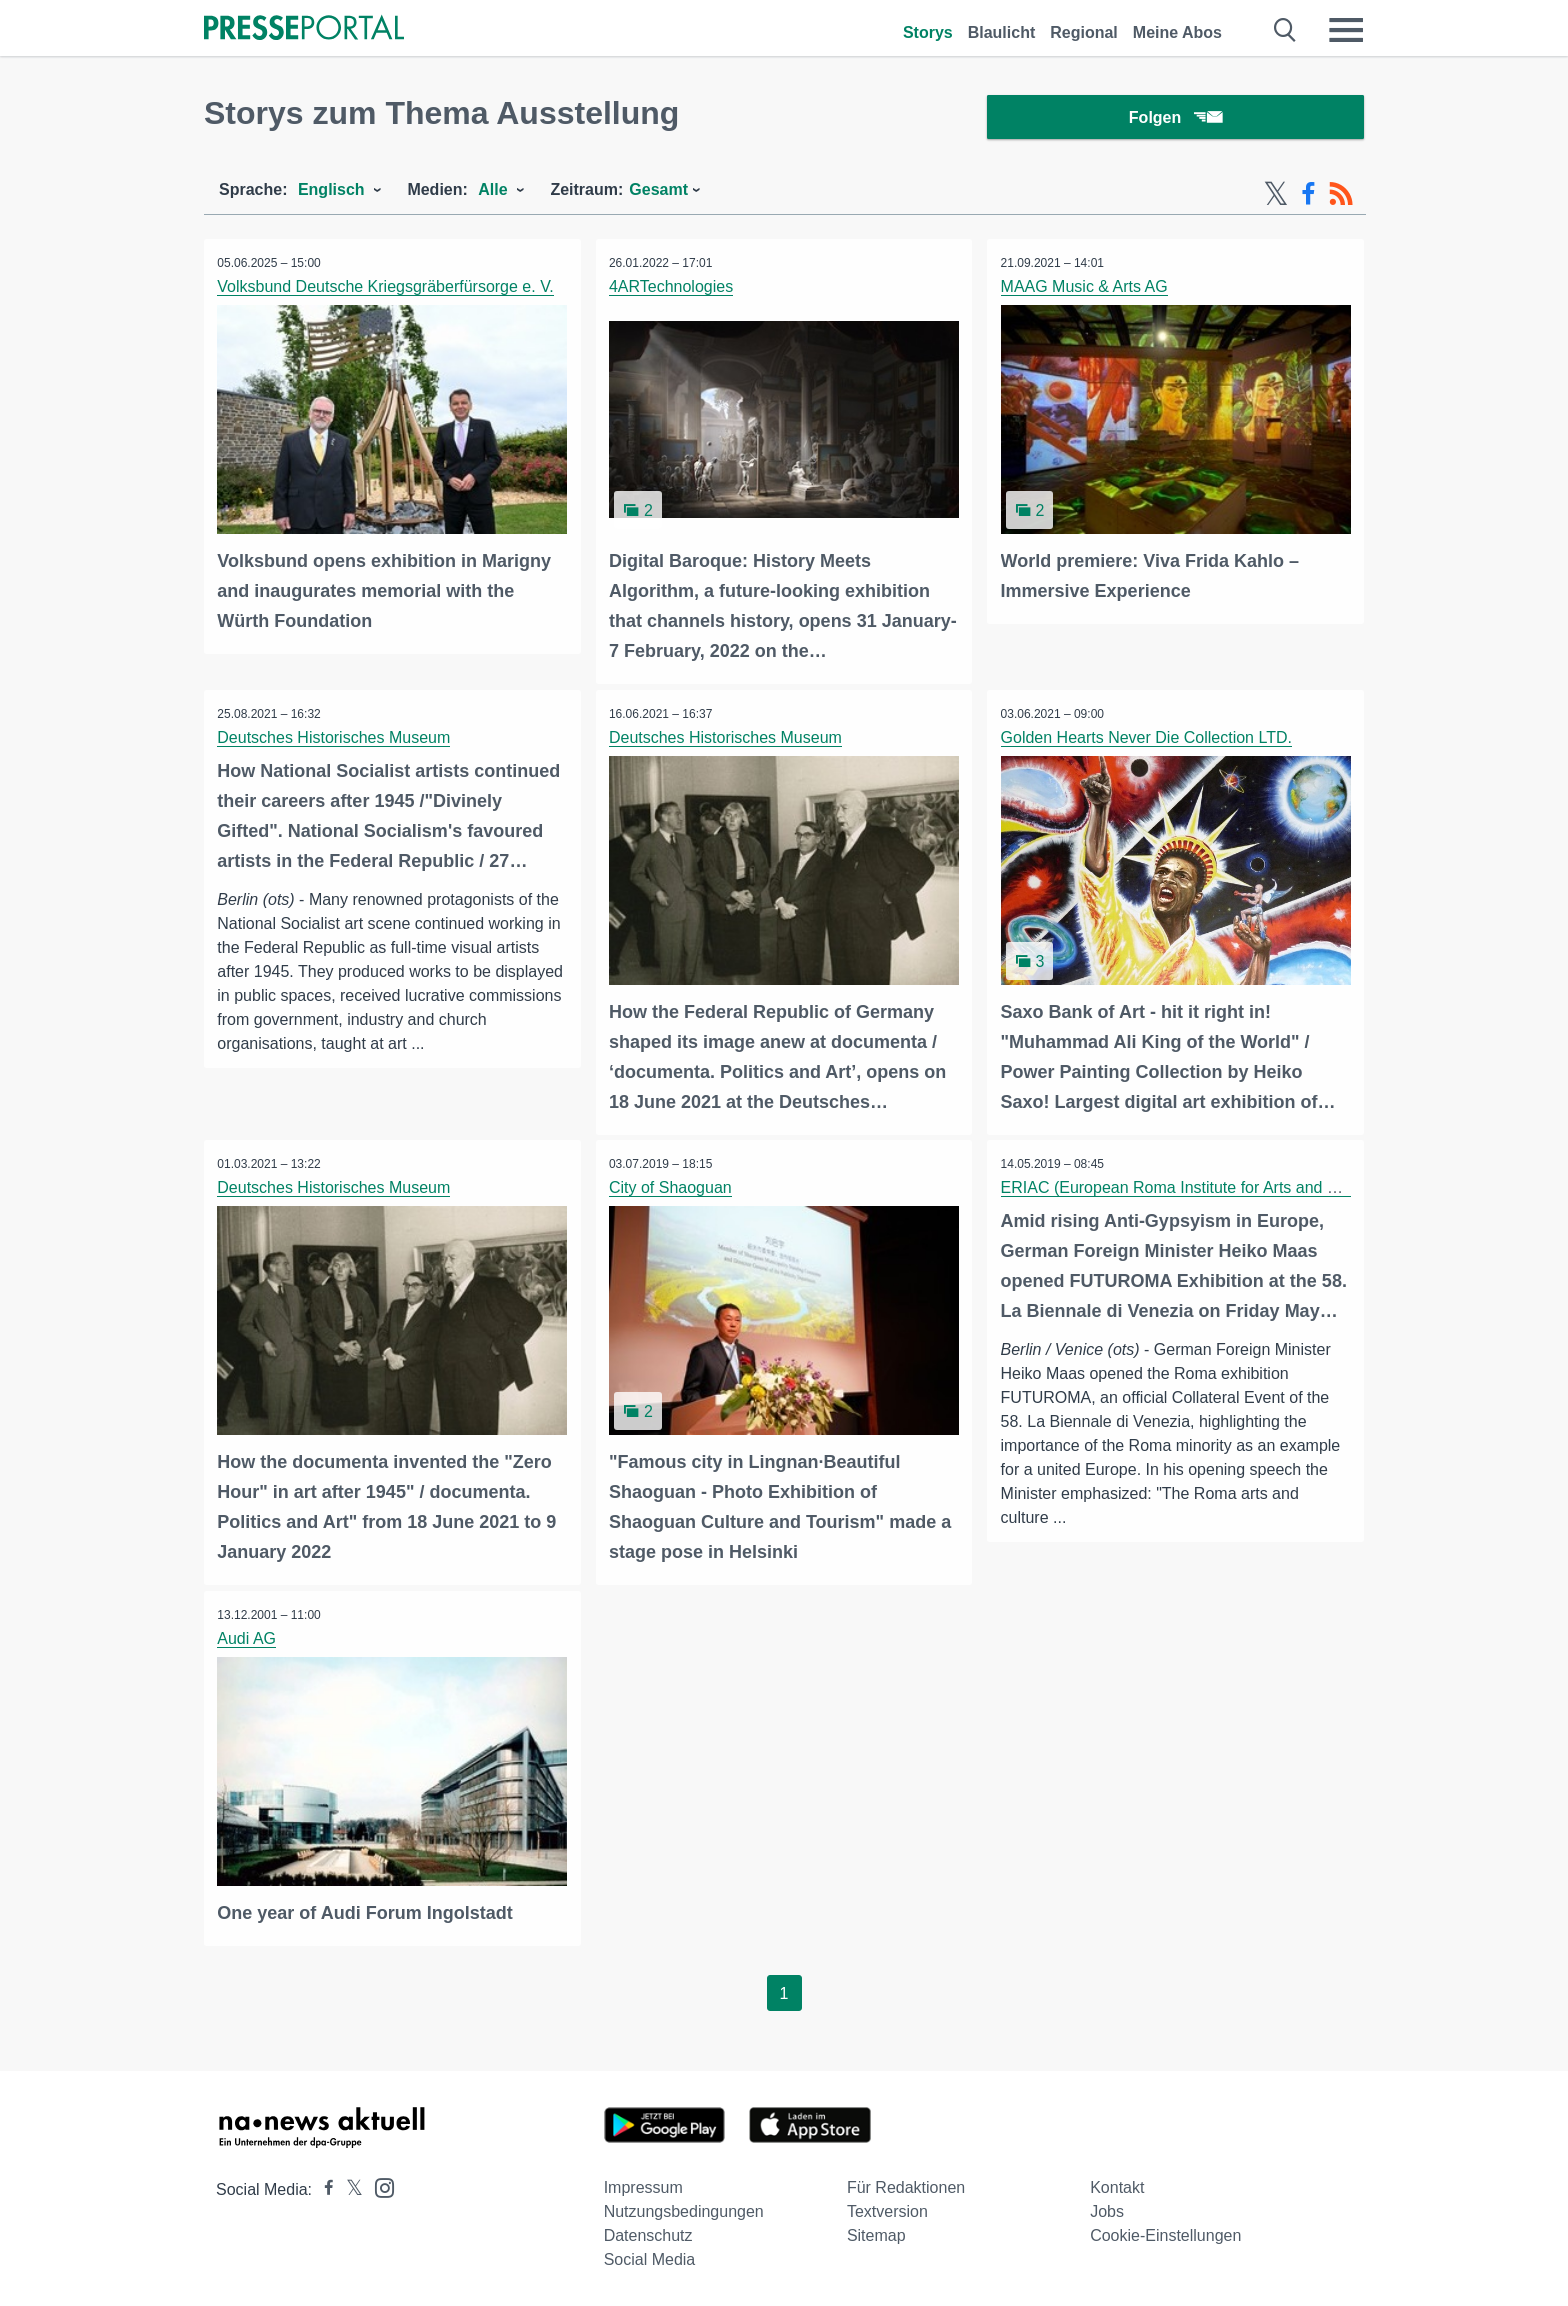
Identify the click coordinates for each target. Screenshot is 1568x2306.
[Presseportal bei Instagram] (378, 2184)
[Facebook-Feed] (1308, 198)
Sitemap (876, 2233)
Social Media (650, 2257)
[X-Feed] (1276, 198)
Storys (928, 32)
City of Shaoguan (672, 1188)
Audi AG (248, 1637)
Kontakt (1117, 2185)
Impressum (643, 2185)
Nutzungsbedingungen (684, 2209)
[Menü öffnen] (1346, 30)
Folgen (1175, 119)
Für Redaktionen (906, 2185)
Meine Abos (1177, 32)
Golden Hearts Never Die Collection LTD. (1147, 739)
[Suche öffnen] (1285, 30)
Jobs (1107, 2209)
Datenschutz (648, 2233)
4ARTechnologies (673, 290)
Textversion (887, 2209)
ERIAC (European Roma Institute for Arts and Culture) (1193, 1188)
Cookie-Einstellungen (1165, 2233)
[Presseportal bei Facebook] (323, 2187)
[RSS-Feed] (1341, 198)
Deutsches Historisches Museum (335, 739)
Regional (1084, 32)
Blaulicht (1002, 32)
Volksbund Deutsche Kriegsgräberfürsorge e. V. (387, 290)
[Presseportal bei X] (348, 2187)
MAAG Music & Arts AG (1085, 290)
